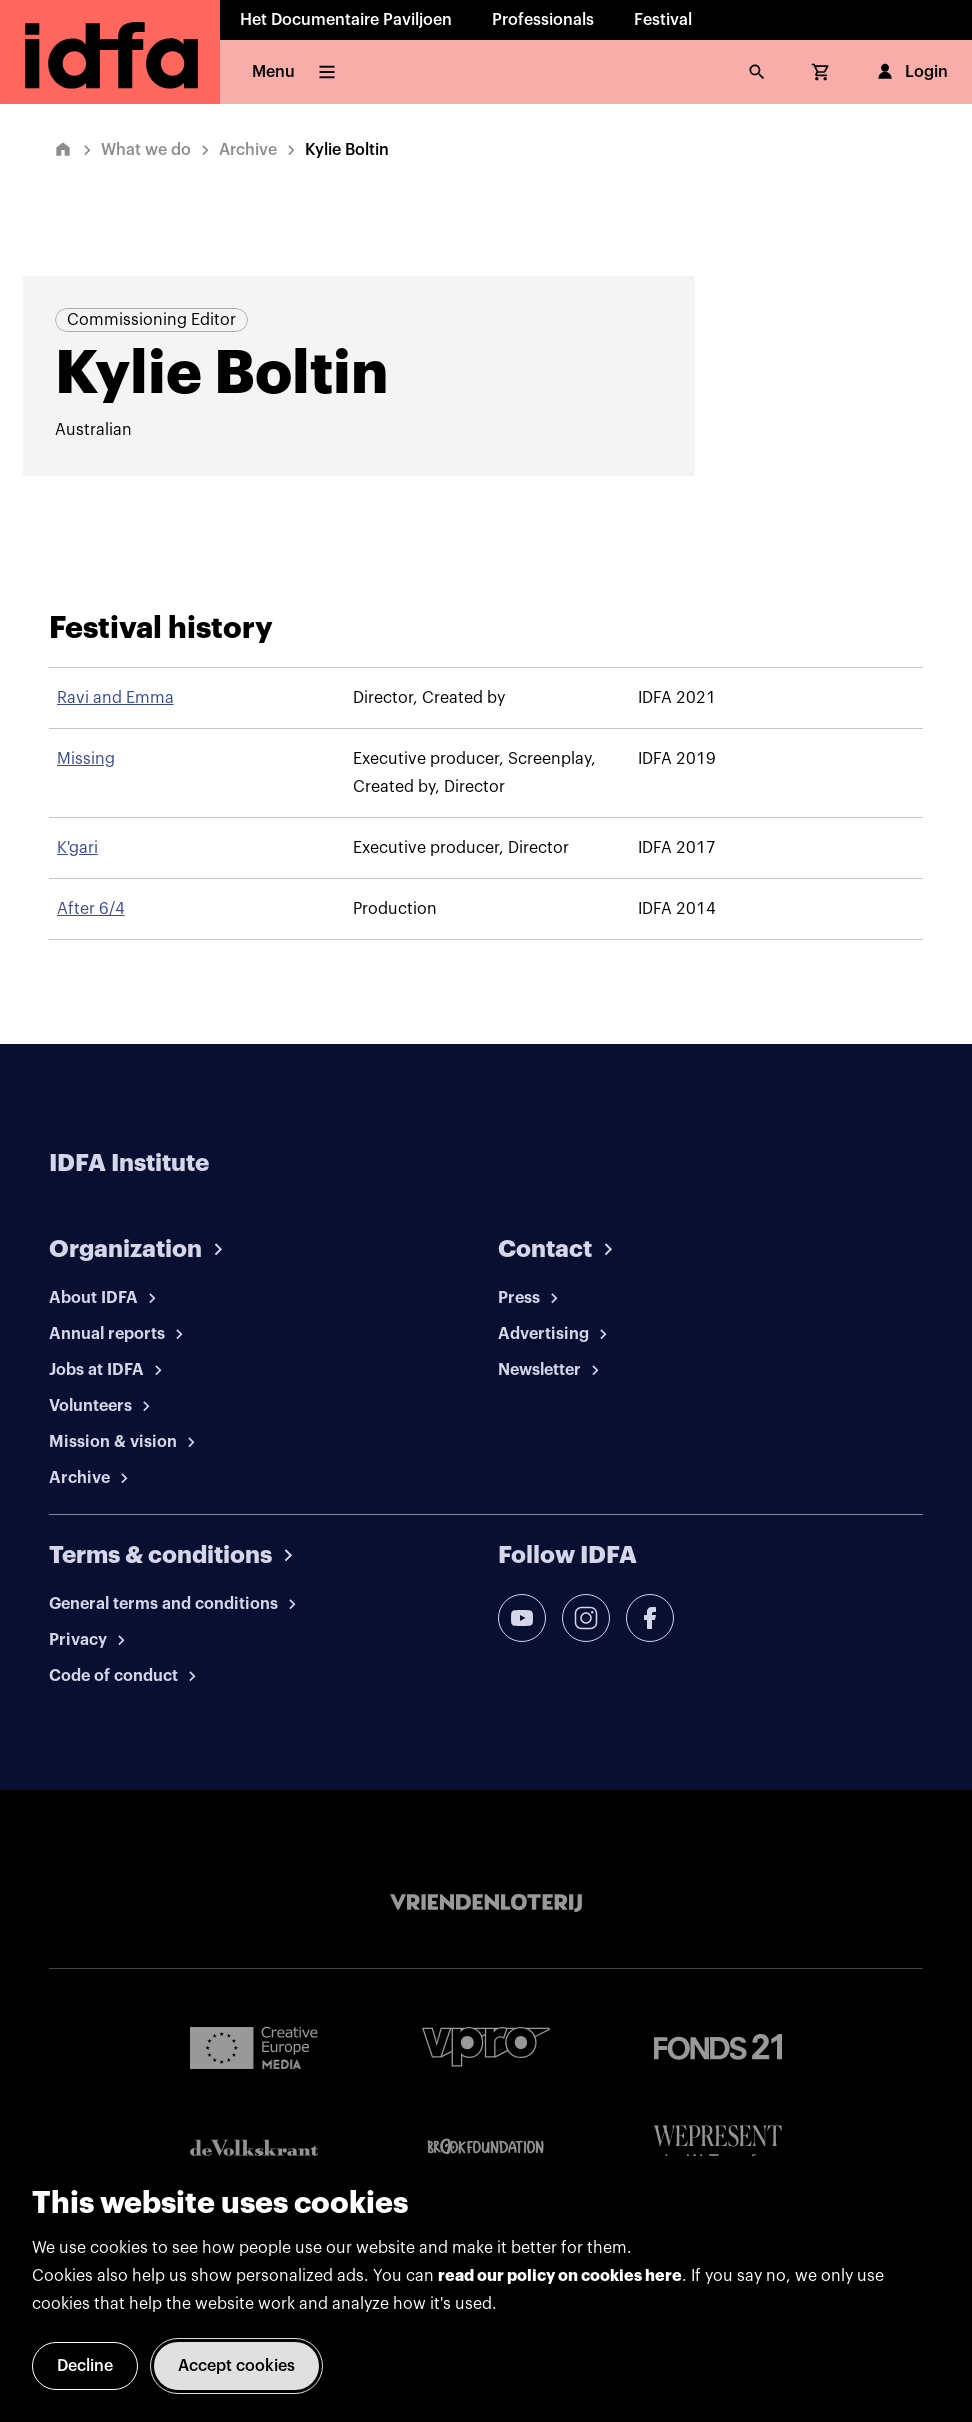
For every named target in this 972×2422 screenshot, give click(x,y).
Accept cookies (236, 2366)
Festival (663, 20)
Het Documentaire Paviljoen (346, 20)
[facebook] (650, 1618)
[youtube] (522, 1618)
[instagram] (586, 1618)
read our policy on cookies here (560, 2276)
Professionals (543, 20)
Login (910, 72)
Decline (85, 2366)
